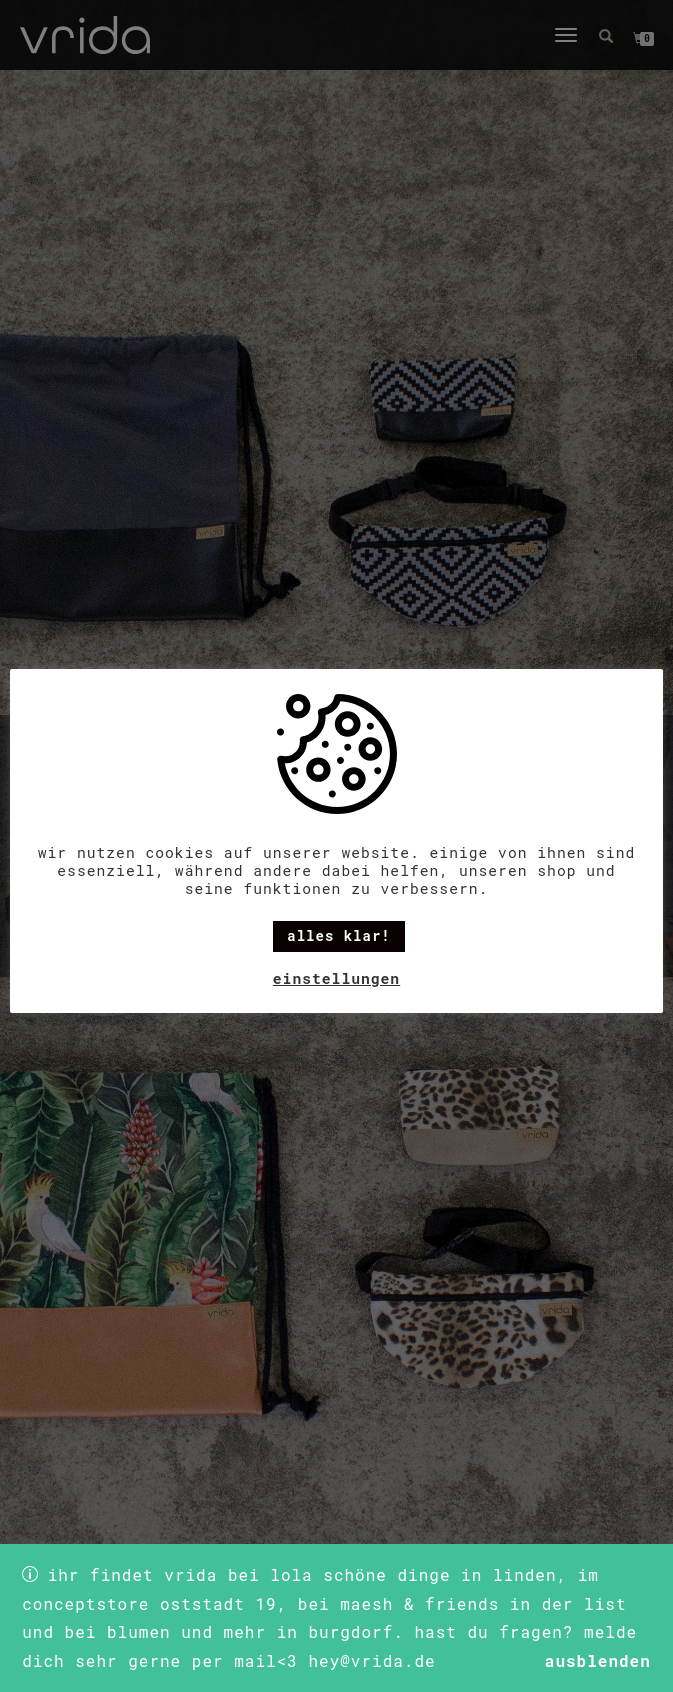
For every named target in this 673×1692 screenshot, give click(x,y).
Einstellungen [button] (336, 978)
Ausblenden (598, 1660)
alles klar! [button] (338, 935)
